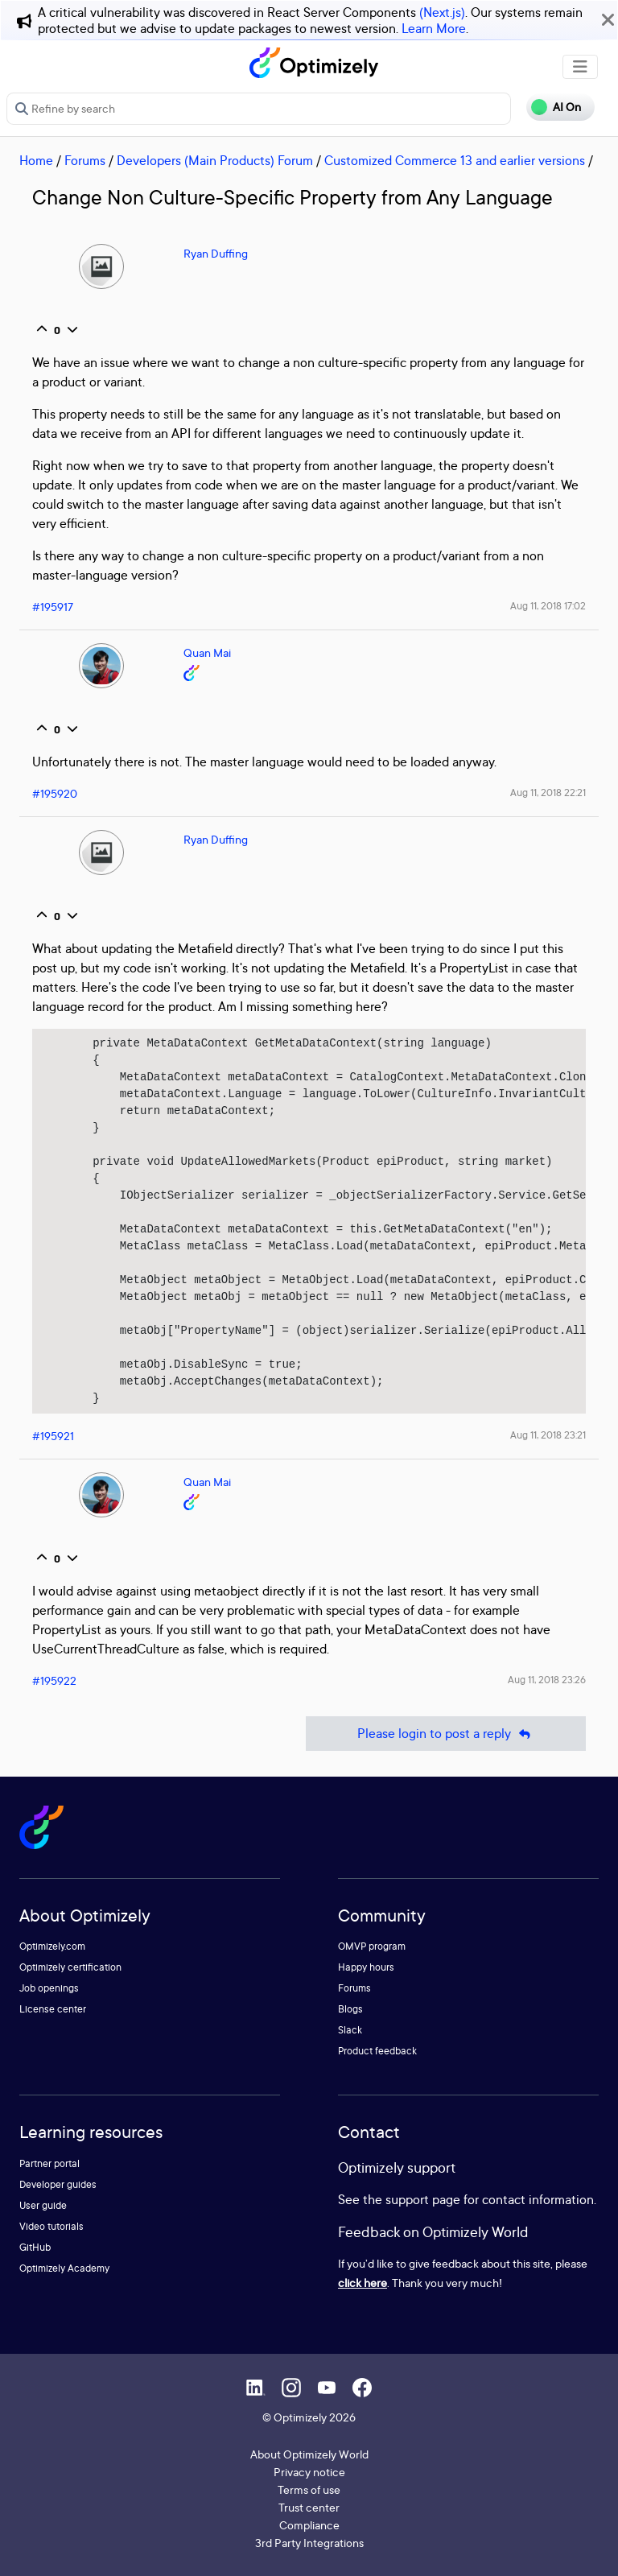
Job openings (49, 1988)
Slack (350, 2030)
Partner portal (49, 2163)
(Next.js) (442, 12)
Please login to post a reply (445, 1733)
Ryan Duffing (215, 253)
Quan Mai (207, 652)
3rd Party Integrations (309, 2542)
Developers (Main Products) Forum (215, 160)
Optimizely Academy (64, 2268)
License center (52, 2009)
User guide (43, 2205)
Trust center (309, 2507)
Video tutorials (51, 2226)
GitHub (35, 2247)
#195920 (54, 793)
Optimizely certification (70, 1967)
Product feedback (377, 2051)
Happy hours (366, 1967)
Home (36, 160)
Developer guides (58, 2184)
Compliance (309, 2525)
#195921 (53, 1435)
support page (422, 2199)
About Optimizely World (309, 2454)
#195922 (54, 1680)
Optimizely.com (52, 1946)
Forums (84, 160)
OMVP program (372, 1946)
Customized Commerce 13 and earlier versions (454, 160)
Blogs (350, 2009)
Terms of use (309, 2489)
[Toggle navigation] (580, 67)
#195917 (52, 606)
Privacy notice (309, 2471)
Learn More (434, 28)
